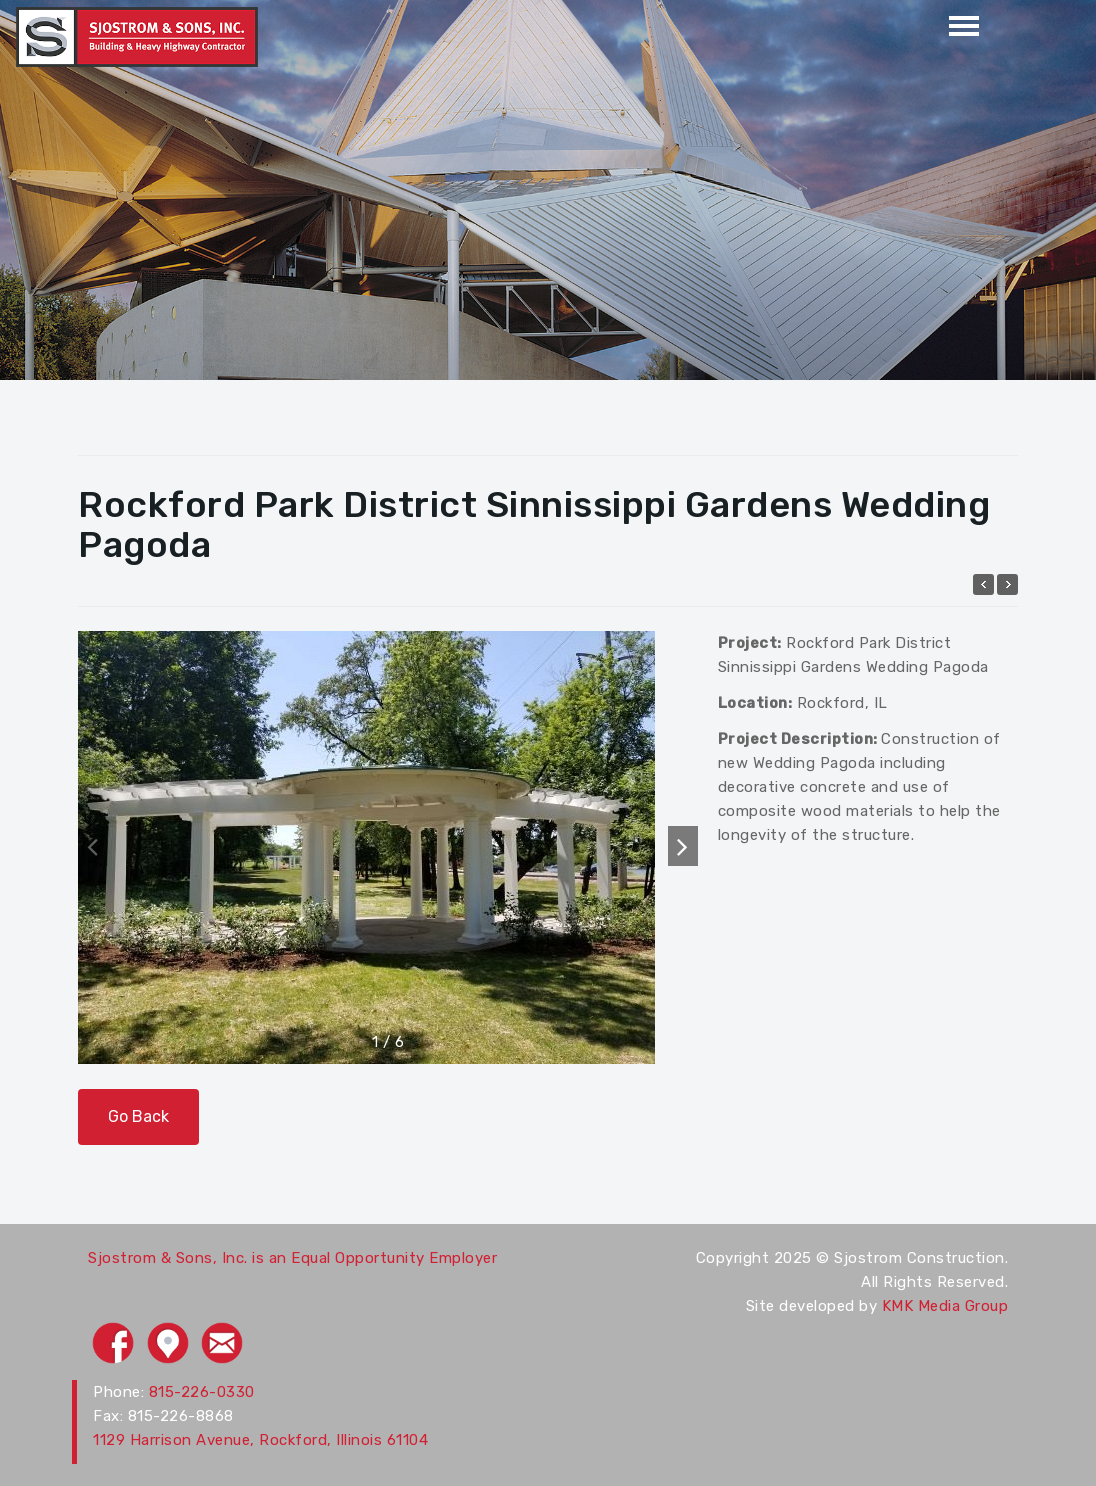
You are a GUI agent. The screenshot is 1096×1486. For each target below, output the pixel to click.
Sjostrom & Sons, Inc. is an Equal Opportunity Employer (292, 1258)
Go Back (138, 1116)
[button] (683, 846)
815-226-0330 (202, 1392)
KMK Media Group (945, 1306)
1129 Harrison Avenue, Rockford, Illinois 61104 (260, 1440)
